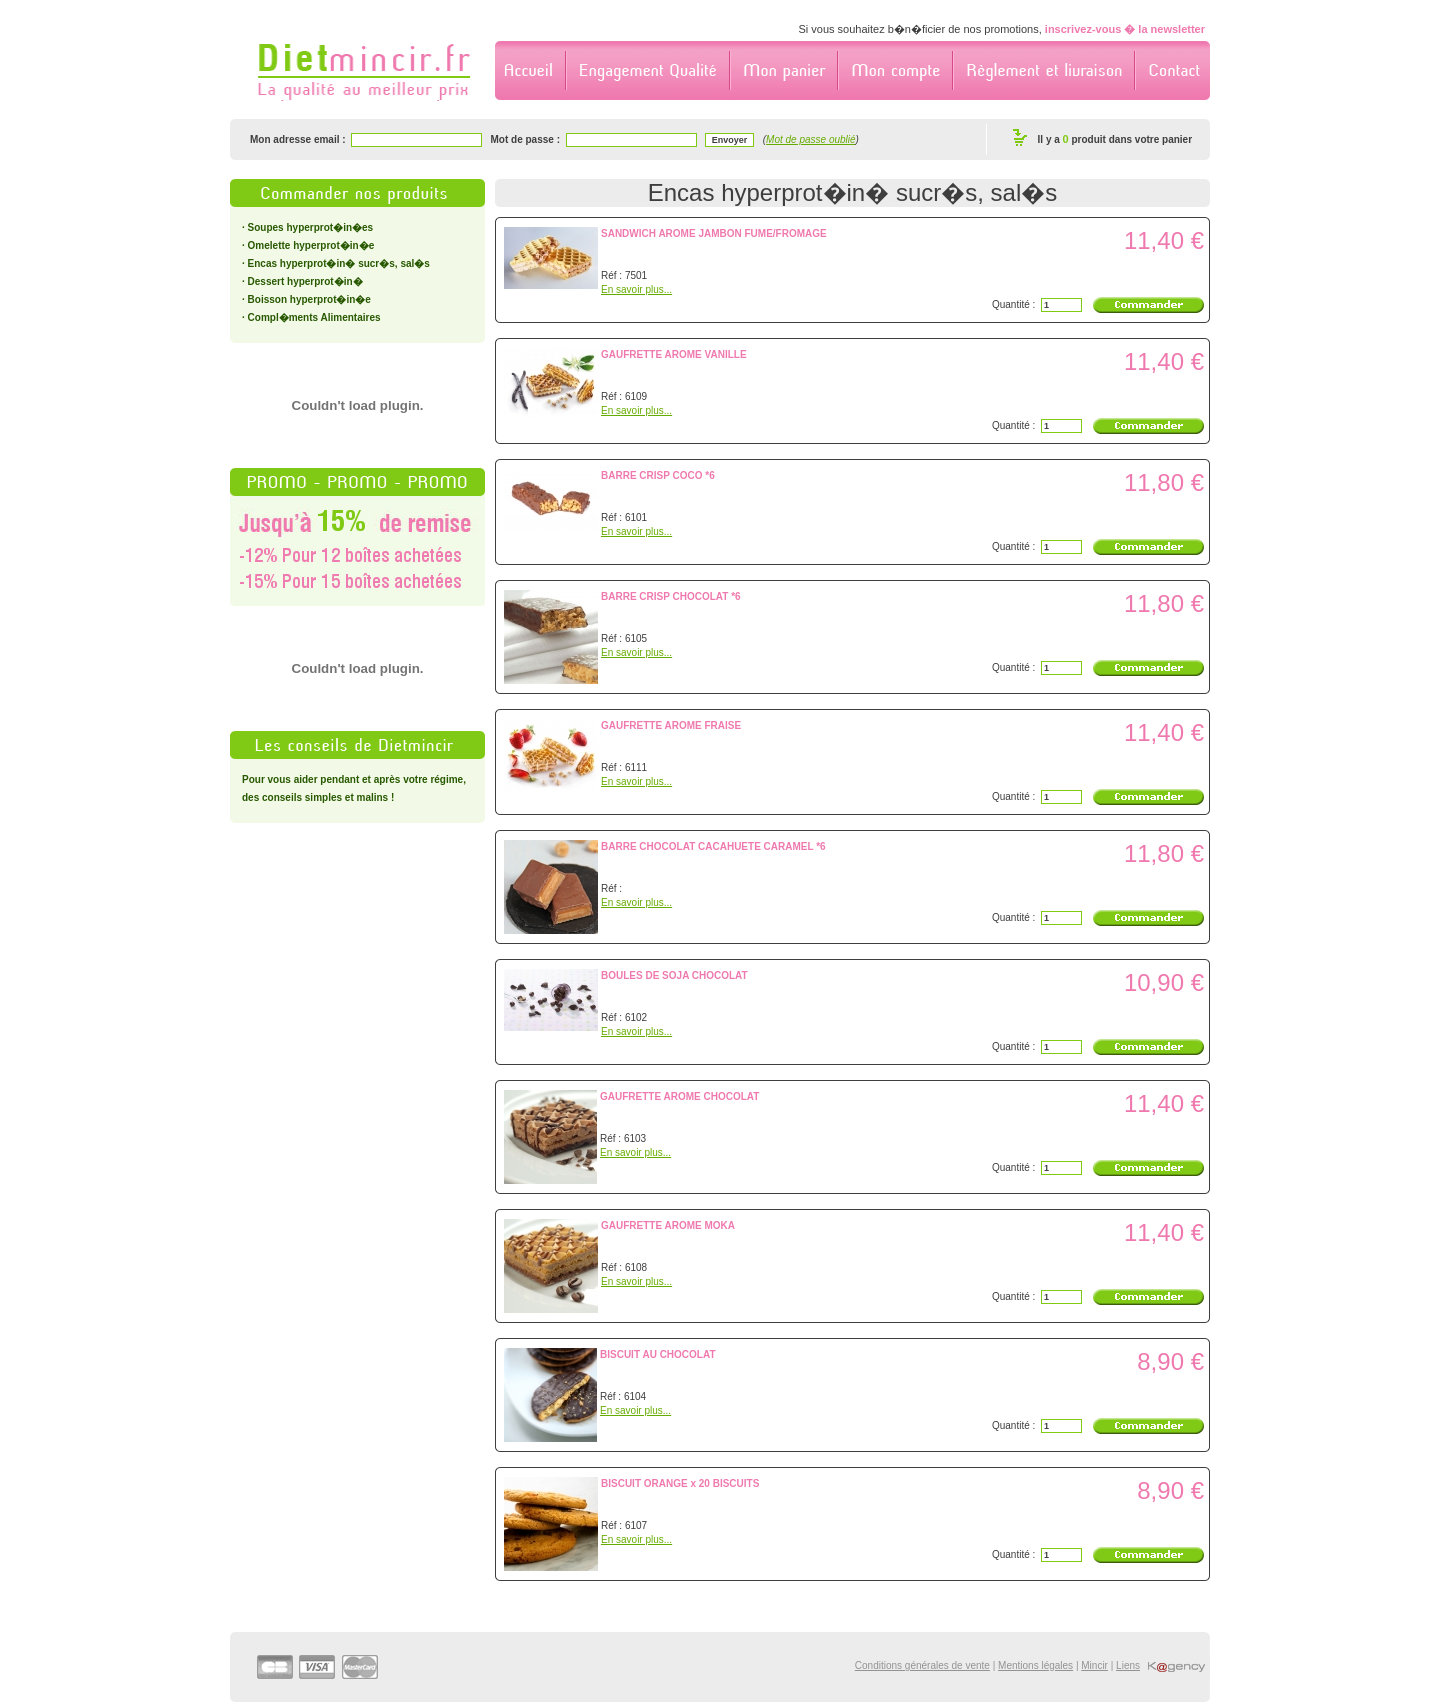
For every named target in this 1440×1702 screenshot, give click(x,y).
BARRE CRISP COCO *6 (658, 475)
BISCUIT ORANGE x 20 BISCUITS (680, 1483)
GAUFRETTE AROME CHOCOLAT (679, 1096)
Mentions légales (1035, 1665)
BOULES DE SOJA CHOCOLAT (674, 975)
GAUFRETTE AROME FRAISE (671, 725)
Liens (1128, 1665)
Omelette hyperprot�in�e (311, 245)
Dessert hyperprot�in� (305, 281)
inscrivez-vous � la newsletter (1125, 29)
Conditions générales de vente (922, 1665)
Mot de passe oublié (811, 139)
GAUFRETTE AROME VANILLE (674, 354)
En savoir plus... (636, 289)
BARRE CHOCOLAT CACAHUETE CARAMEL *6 (713, 846)
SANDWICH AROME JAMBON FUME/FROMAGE (714, 233)
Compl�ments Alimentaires (314, 317)
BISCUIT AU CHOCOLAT (658, 1354)
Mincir (1094, 1665)
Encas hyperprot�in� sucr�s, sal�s (339, 263)
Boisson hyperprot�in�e (309, 299)
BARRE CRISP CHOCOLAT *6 (671, 596)
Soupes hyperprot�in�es (311, 227)
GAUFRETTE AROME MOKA (668, 1225)
